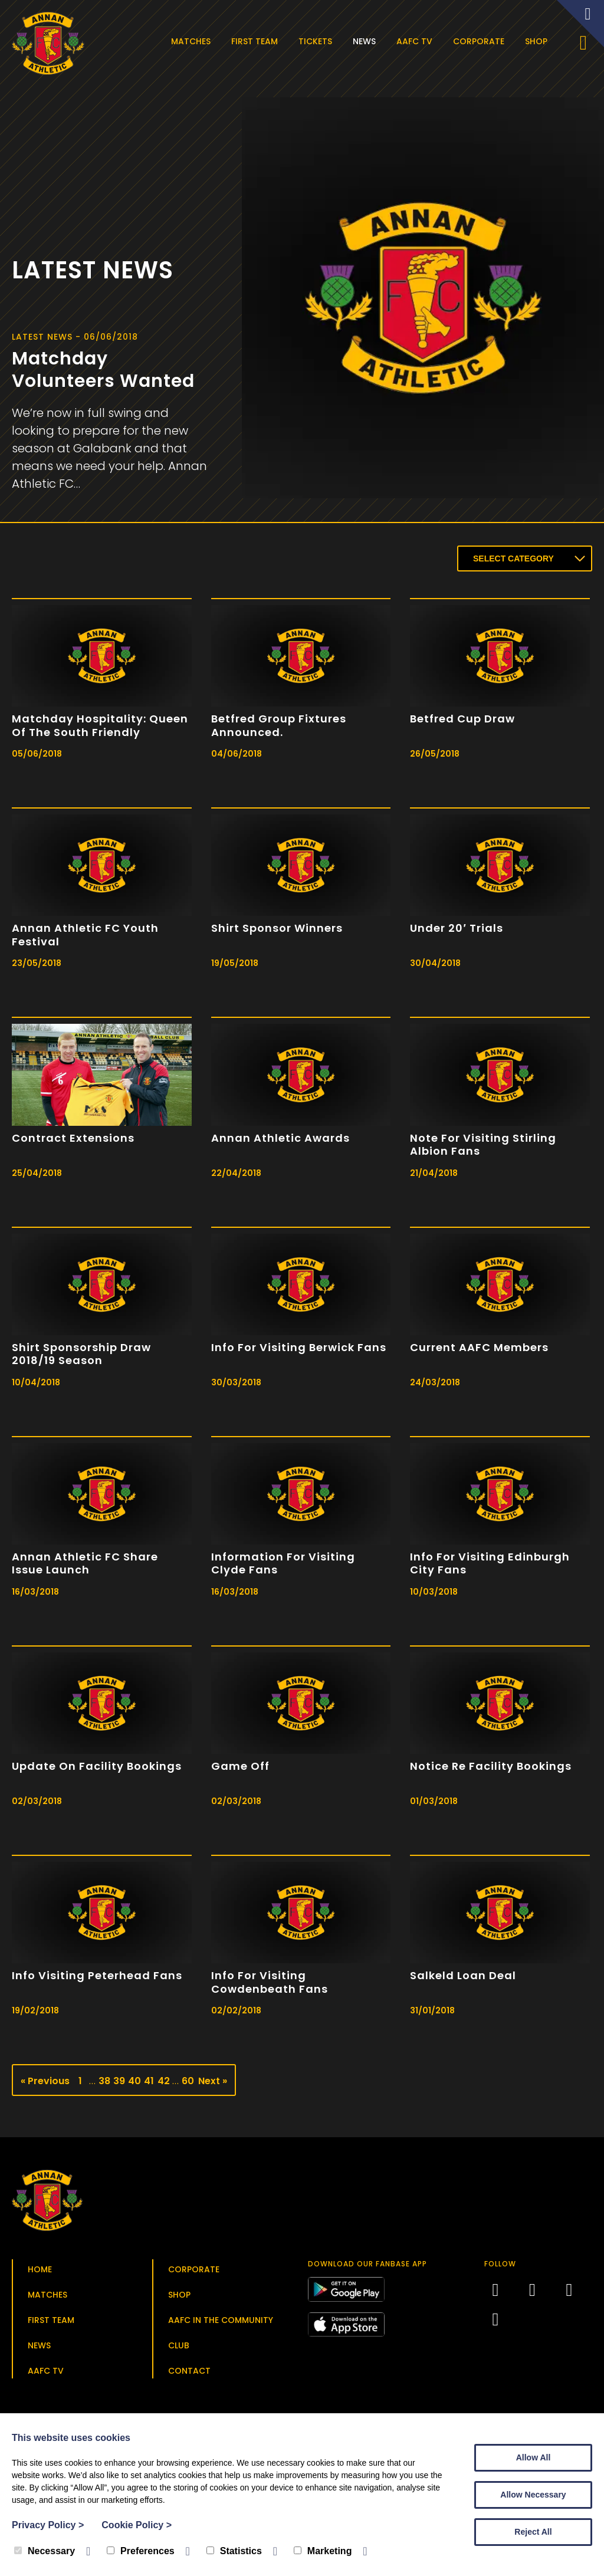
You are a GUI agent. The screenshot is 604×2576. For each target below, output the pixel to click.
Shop (538, 41)
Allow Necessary (533, 2494)
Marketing (323, 2551)
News (366, 41)
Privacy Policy (48, 2525)
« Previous (45, 2084)
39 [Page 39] (119, 2084)
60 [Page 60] (187, 2084)
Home (40, 2273)
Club (178, 2349)
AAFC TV (417, 41)
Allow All (533, 2457)
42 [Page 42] (163, 2084)
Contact (189, 2374)
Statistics (234, 2551)
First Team (257, 41)
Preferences (141, 2551)
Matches (193, 41)
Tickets (317, 41)
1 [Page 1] (80, 2084)
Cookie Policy (136, 2525)
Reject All (533, 2531)
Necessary (44, 2551)
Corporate (481, 41)
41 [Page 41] (149, 2084)
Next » (212, 2084)
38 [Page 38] (104, 2084)
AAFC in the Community (220, 2323)
